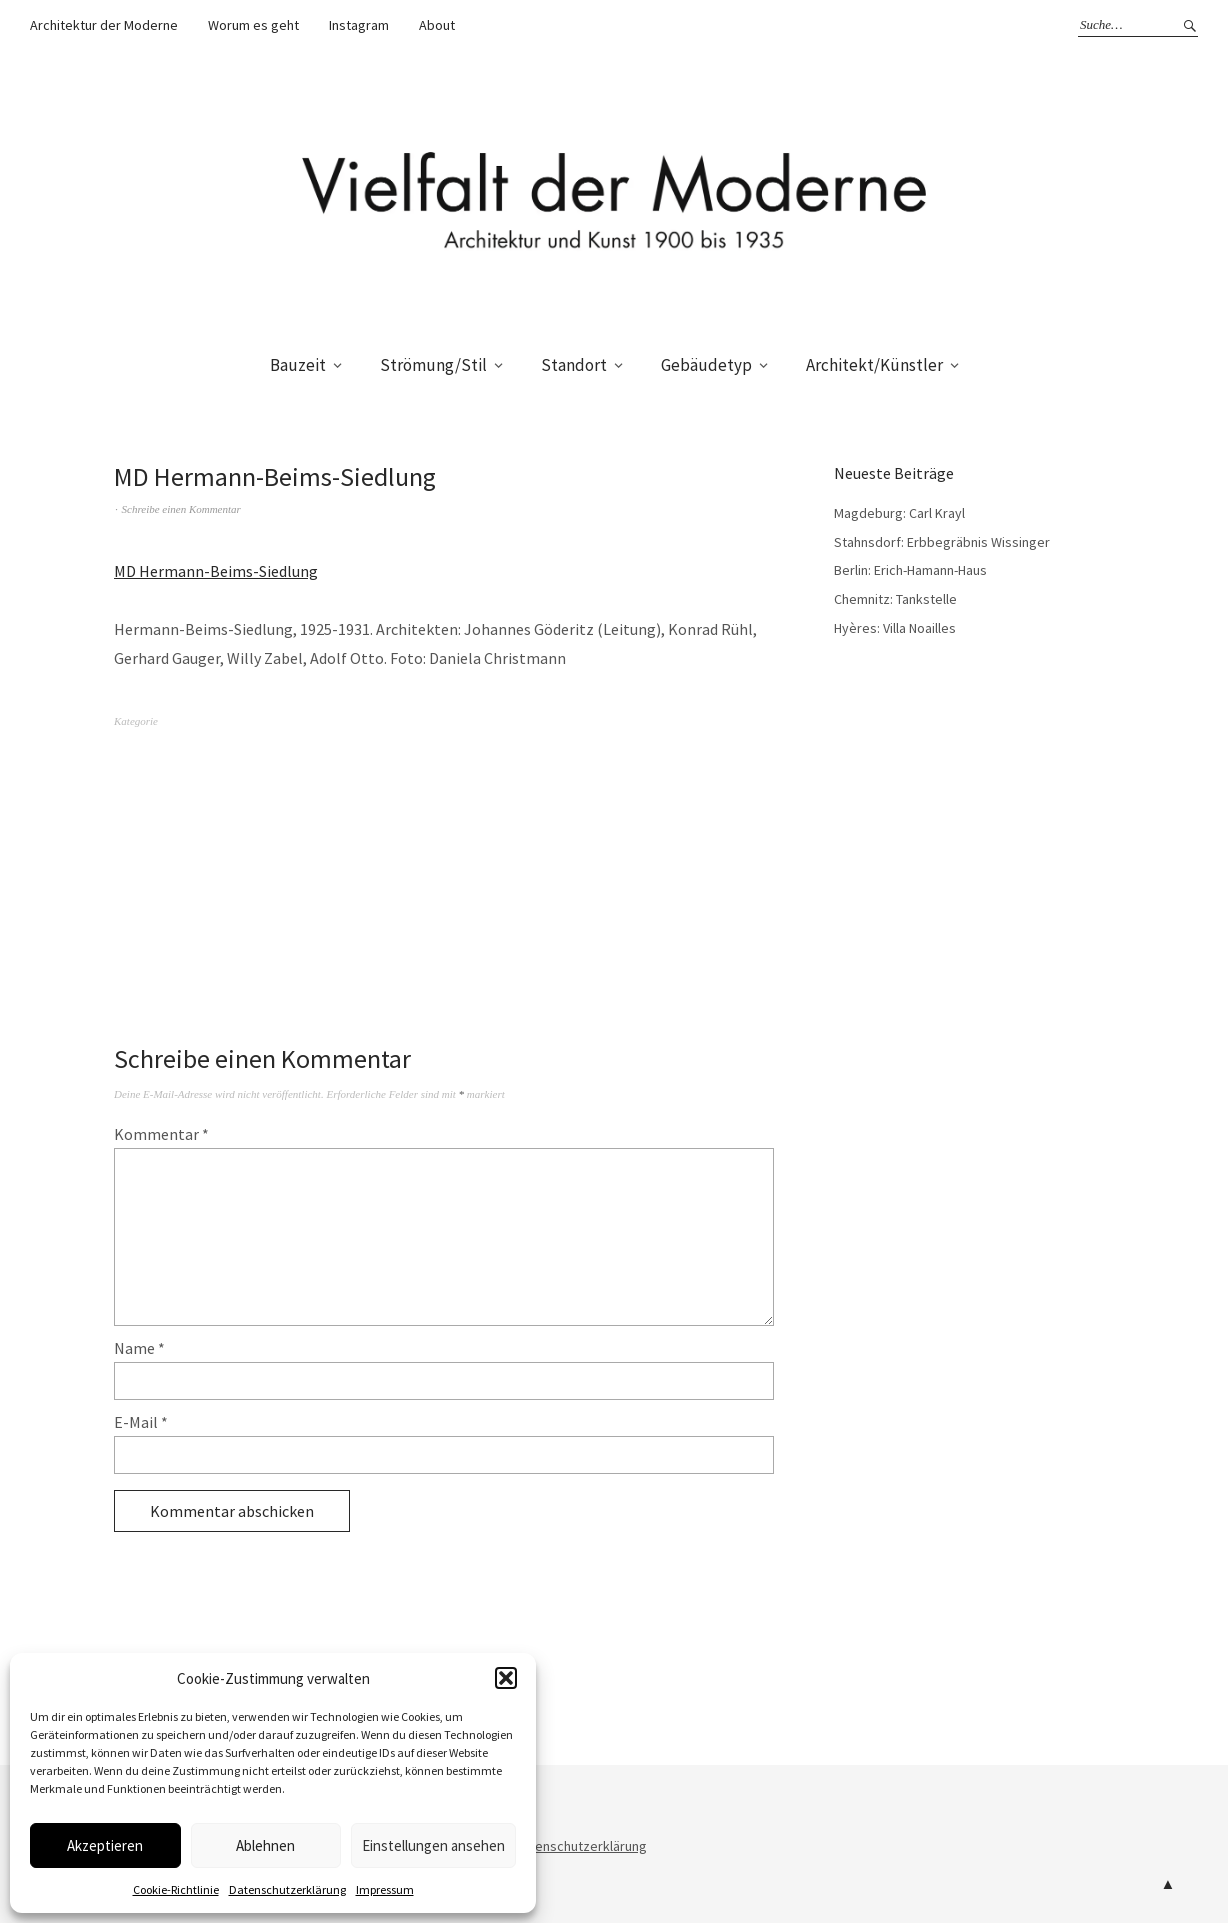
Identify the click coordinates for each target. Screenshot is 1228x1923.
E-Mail (141, 1422)
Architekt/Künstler (874, 365)
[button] (506, 1678)
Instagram (359, 25)
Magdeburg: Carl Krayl (899, 513)
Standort (574, 365)
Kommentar (161, 1134)
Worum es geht (253, 25)
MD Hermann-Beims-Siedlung (216, 571)
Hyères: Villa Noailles (895, 628)
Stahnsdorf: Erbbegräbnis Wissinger (942, 542)
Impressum (385, 1889)
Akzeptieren (105, 1845)
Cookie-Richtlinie (176, 1889)
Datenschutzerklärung (287, 1889)
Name (139, 1348)
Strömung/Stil (433, 365)
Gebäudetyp (706, 365)
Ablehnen (265, 1845)
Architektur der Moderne (104, 25)
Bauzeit (298, 365)
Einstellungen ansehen (433, 1845)
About (437, 25)
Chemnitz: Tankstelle (895, 599)
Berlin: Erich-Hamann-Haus (910, 570)
